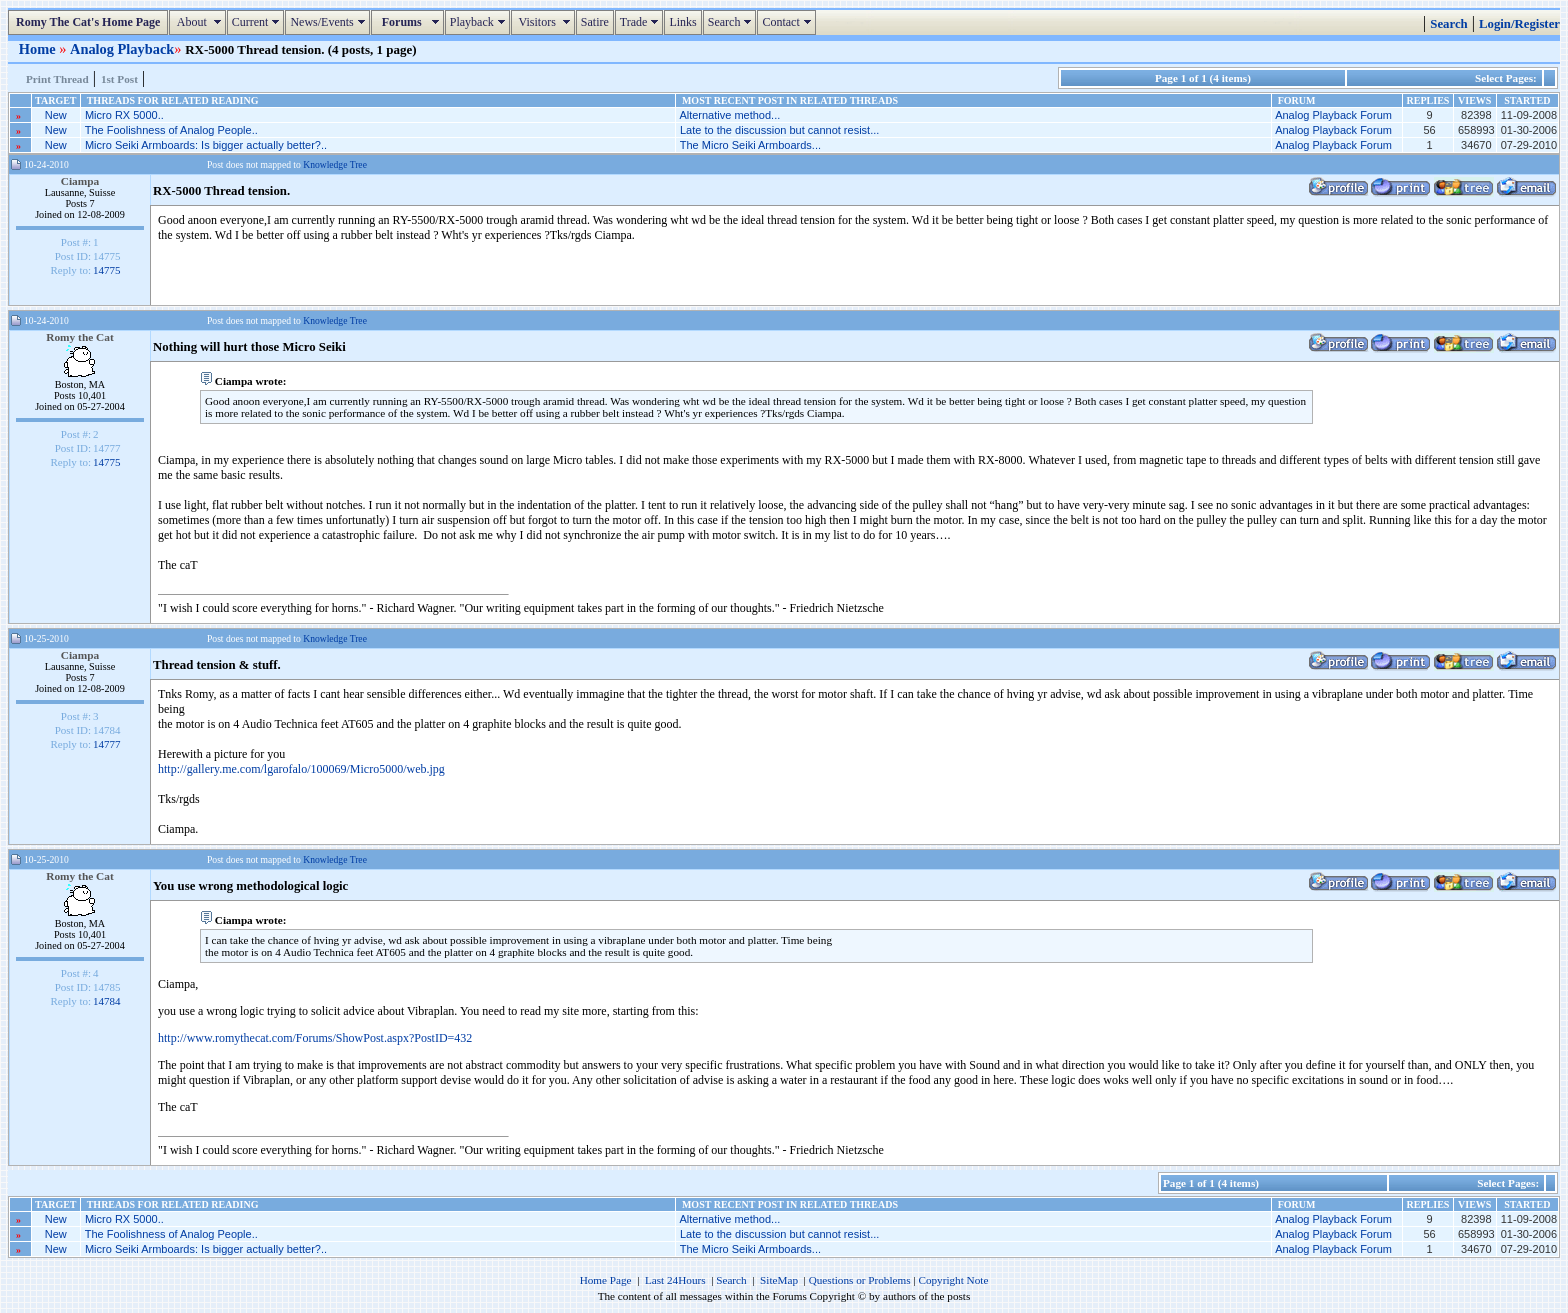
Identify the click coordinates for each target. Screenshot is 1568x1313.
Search (732, 22)
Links (682, 22)
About (199, 22)
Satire (595, 22)
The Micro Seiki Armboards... (750, 145)
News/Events (329, 22)
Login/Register (1519, 24)
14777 (107, 744)
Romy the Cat (80, 337)
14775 (107, 270)
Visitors (545, 22)
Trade (642, 22)
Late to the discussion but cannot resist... (779, 130)
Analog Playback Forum (1333, 115)
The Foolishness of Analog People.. (171, 130)
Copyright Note (953, 1280)
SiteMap (779, 1280)
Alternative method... (729, 115)
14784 (107, 1001)
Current (258, 22)
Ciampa (80, 181)
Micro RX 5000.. (124, 115)
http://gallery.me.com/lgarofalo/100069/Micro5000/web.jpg (301, 769)
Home (39, 49)
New (56, 115)
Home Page (606, 1280)
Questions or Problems (860, 1280)
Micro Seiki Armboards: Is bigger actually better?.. (206, 145)
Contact (788, 22)
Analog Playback (122, 49)
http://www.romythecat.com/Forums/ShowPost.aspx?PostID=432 (315, 1038)
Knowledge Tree (335, 164)
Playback (480, 22)
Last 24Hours (675, 1280)
